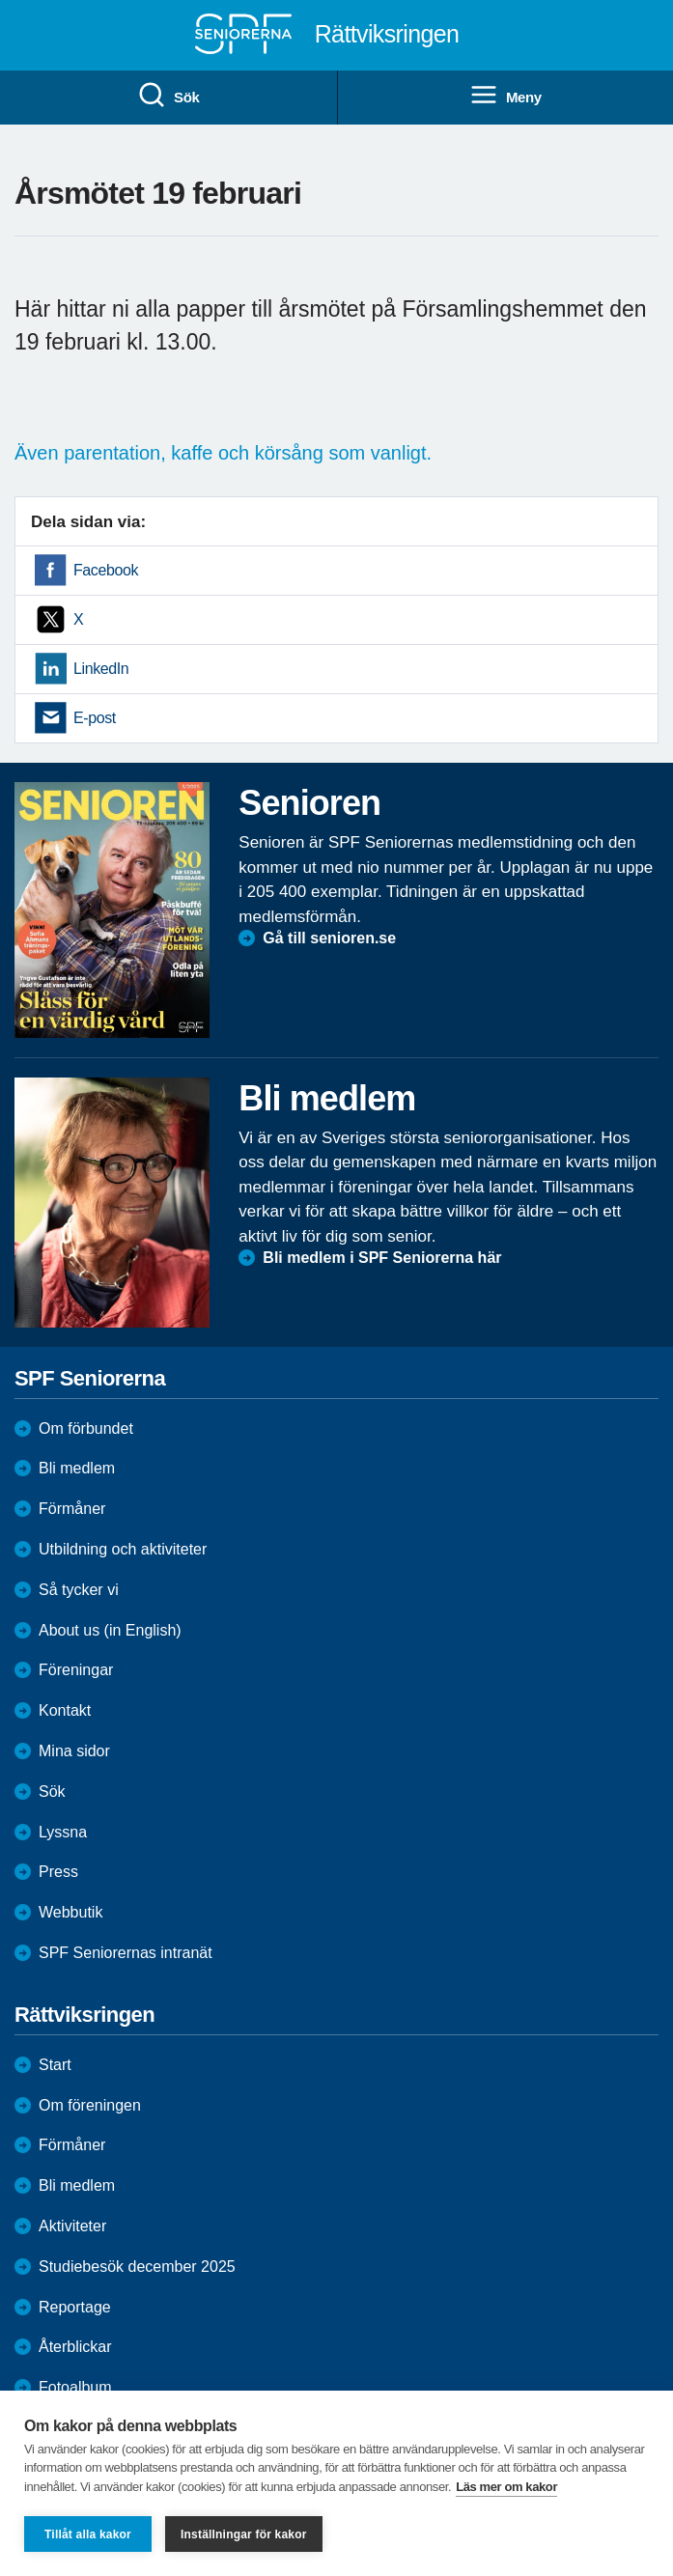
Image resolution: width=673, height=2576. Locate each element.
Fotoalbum (75, 2387)
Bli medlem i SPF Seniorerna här (382, 1257)
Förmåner (72, 1508)
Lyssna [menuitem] (63, 1832)
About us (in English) (110, 1630)
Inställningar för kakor (244, 2534)
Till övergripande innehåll (0, 0)
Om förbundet (86, 1428)
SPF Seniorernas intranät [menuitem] (125, 1953)
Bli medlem (77, 1468)
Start (55, 2065)
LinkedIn (100, 668)
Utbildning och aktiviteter (123, 1549)
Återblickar (75, 2346)
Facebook (105, 570)
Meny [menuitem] (505, 95)
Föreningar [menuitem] (76, 1670)
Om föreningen (90, 2105)
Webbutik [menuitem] (70, 1912)
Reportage (75, 2307)
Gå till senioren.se (329, 938)
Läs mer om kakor (506, 2486)
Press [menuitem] (58, 1871)
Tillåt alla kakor (87, 2534)
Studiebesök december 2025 (137, 2266)
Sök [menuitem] (168, 95)
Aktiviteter (72, 2226)
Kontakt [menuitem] (65, 1710)
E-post (94, 718)
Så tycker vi (79, 1590)
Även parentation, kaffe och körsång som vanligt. (225, 452)
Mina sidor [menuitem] (74, 1751)
